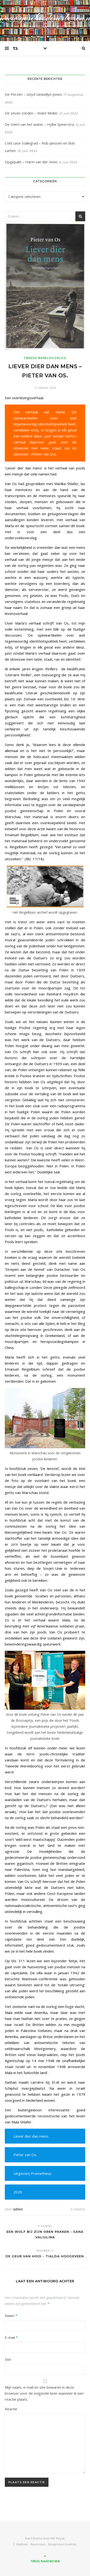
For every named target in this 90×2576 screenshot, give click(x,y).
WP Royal (57, 2538)
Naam (11, 2315)
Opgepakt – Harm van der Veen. (31, 161)
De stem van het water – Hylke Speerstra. (40, 124)
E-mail (11, 2337)
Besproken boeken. (62, 2544)
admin (18, 2209)
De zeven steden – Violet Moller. (32, 113)
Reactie (11, 2408)
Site (8, 2359)
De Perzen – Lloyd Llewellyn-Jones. (34, 94)
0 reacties (78, 2209)
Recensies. (38, 2544)
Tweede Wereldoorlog (45, 358)
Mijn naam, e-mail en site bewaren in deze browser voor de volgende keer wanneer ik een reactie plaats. (44, 2393)
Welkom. (22, 2544)
